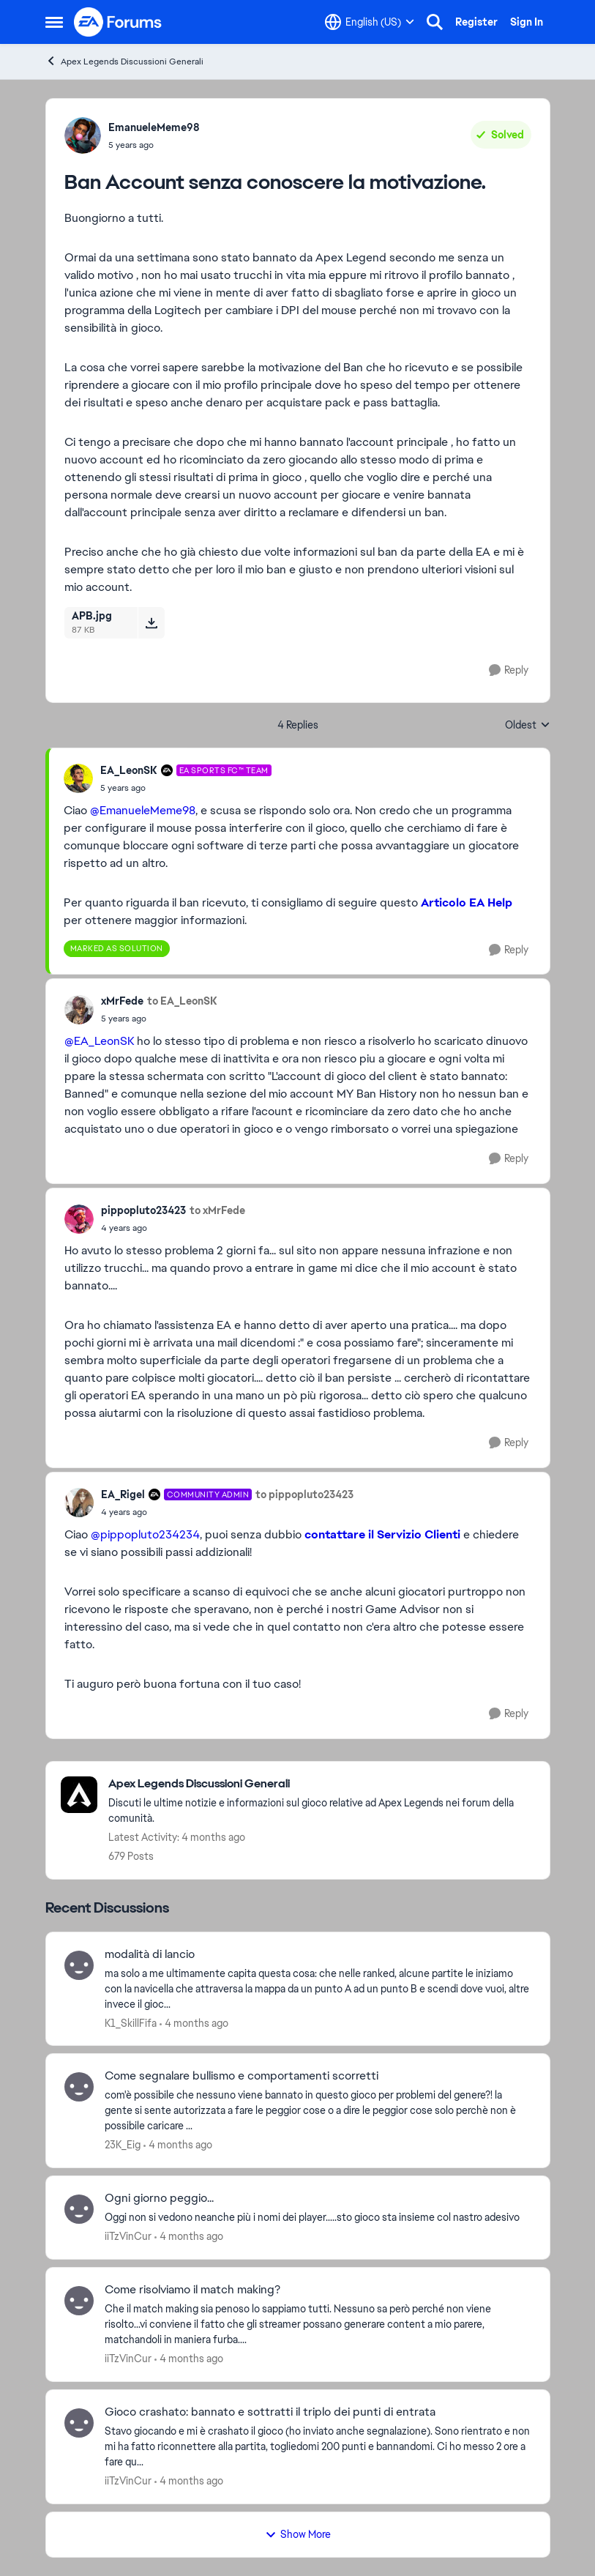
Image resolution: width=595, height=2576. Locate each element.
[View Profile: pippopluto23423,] (79, 1219)
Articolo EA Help (466, 902)
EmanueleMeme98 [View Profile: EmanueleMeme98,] (154, 127)
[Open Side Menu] (54, 22)
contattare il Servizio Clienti (382, 1534)
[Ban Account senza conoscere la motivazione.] (186, 787)
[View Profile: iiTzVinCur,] (79, 2209)
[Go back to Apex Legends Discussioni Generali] (321, 1784)
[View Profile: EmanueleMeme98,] (82, 135)
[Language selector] (369, 22)
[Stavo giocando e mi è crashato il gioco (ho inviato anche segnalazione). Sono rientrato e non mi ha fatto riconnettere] (318, 2447)
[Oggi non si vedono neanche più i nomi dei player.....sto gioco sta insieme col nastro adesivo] (318, 2217)
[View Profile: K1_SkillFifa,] (79, 1965)
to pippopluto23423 (304, 1494)
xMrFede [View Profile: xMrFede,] (122, 1001)
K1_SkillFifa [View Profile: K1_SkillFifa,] (131, 2022)
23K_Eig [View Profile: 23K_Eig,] (123, 2144)
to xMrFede (217, 1210)
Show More (298, 2534)
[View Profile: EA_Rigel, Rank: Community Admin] (79, 1502)
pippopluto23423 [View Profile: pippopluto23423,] (143, 1210)
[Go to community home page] (118, 22)
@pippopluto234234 (145, 1534)
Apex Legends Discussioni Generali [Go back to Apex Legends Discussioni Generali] (124, 61)
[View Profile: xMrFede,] (79, 1009)
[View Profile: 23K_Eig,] (79, 2087)
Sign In (526, 22)
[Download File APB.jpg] (151, 622)
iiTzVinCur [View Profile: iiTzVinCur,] (128, 2236)
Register (476, 22)
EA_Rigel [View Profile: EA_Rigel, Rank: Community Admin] (123, 1494)
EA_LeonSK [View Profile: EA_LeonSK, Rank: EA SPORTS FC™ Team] (128, 770)
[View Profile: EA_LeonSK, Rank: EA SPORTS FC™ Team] (78, 778)
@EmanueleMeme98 (142, 810)
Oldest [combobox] (527, 725)
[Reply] (508, 670)
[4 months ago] (194, 2022)
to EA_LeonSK (182, 1001)
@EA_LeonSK (99, 1041)
